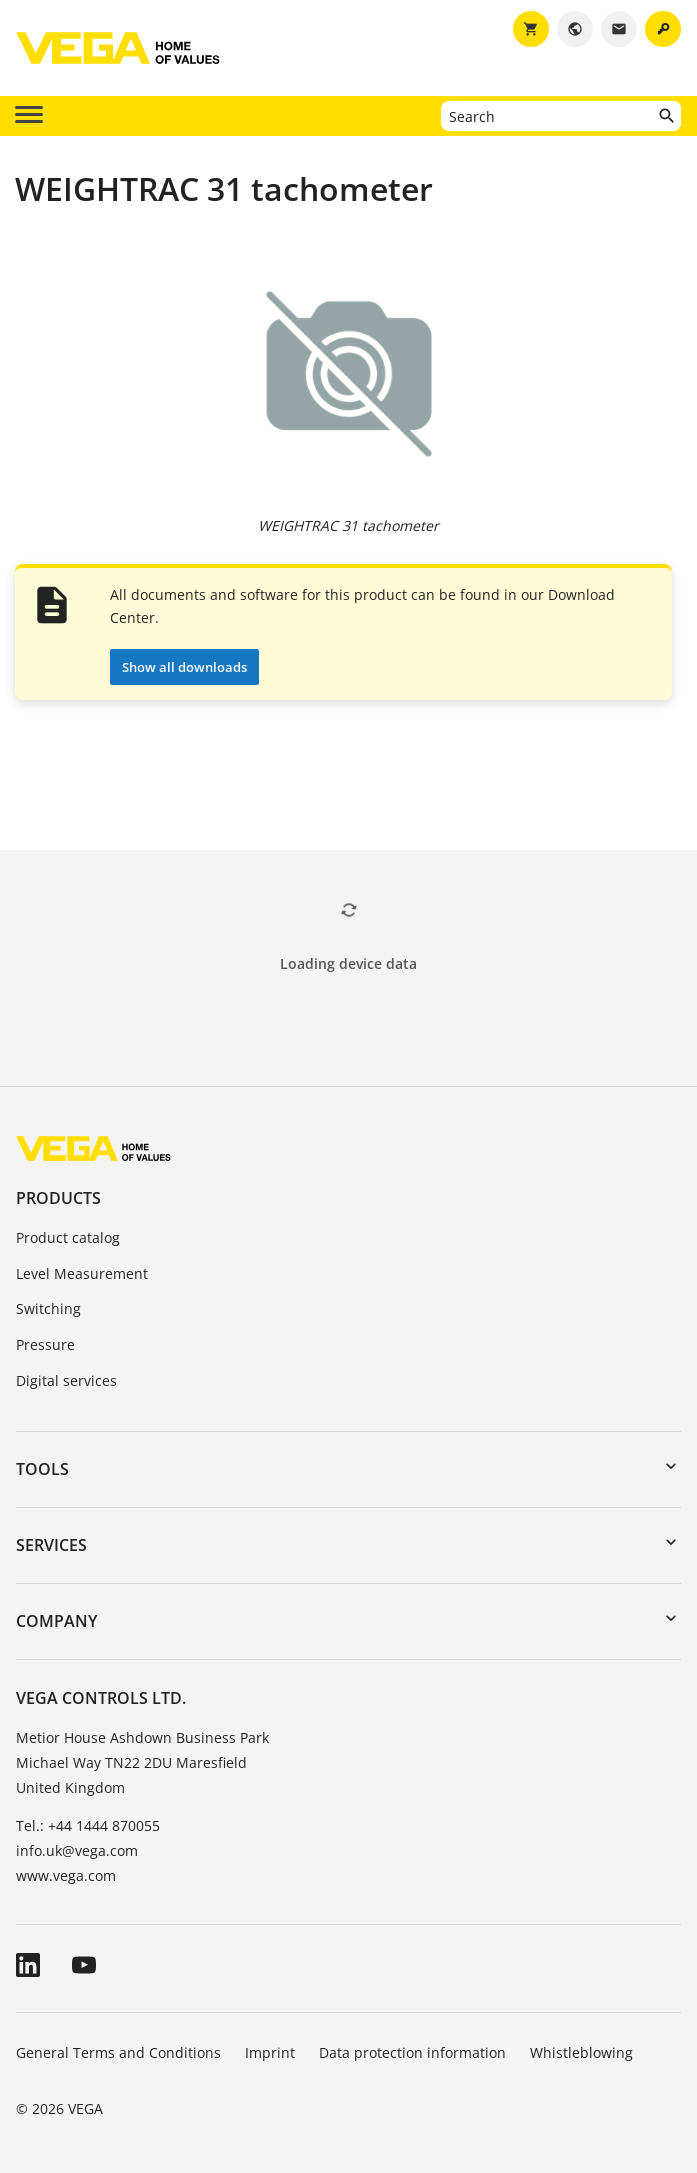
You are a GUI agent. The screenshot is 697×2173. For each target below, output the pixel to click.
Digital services (66, 1380)
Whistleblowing (581, 2052)
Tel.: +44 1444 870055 (88, 1825)
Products (58, 1198)
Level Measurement (82, 1273)
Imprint (270, 2052)
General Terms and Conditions (118, 2052)
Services (51, 1545)
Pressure (45, 1344)
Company (56, 1621)
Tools (42, 1469)
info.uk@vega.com (77, 1850)
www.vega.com (66, 1875)
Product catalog (68, 1237)
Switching (48, 1308)
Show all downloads (184, 667)
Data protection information (412, 2052)
